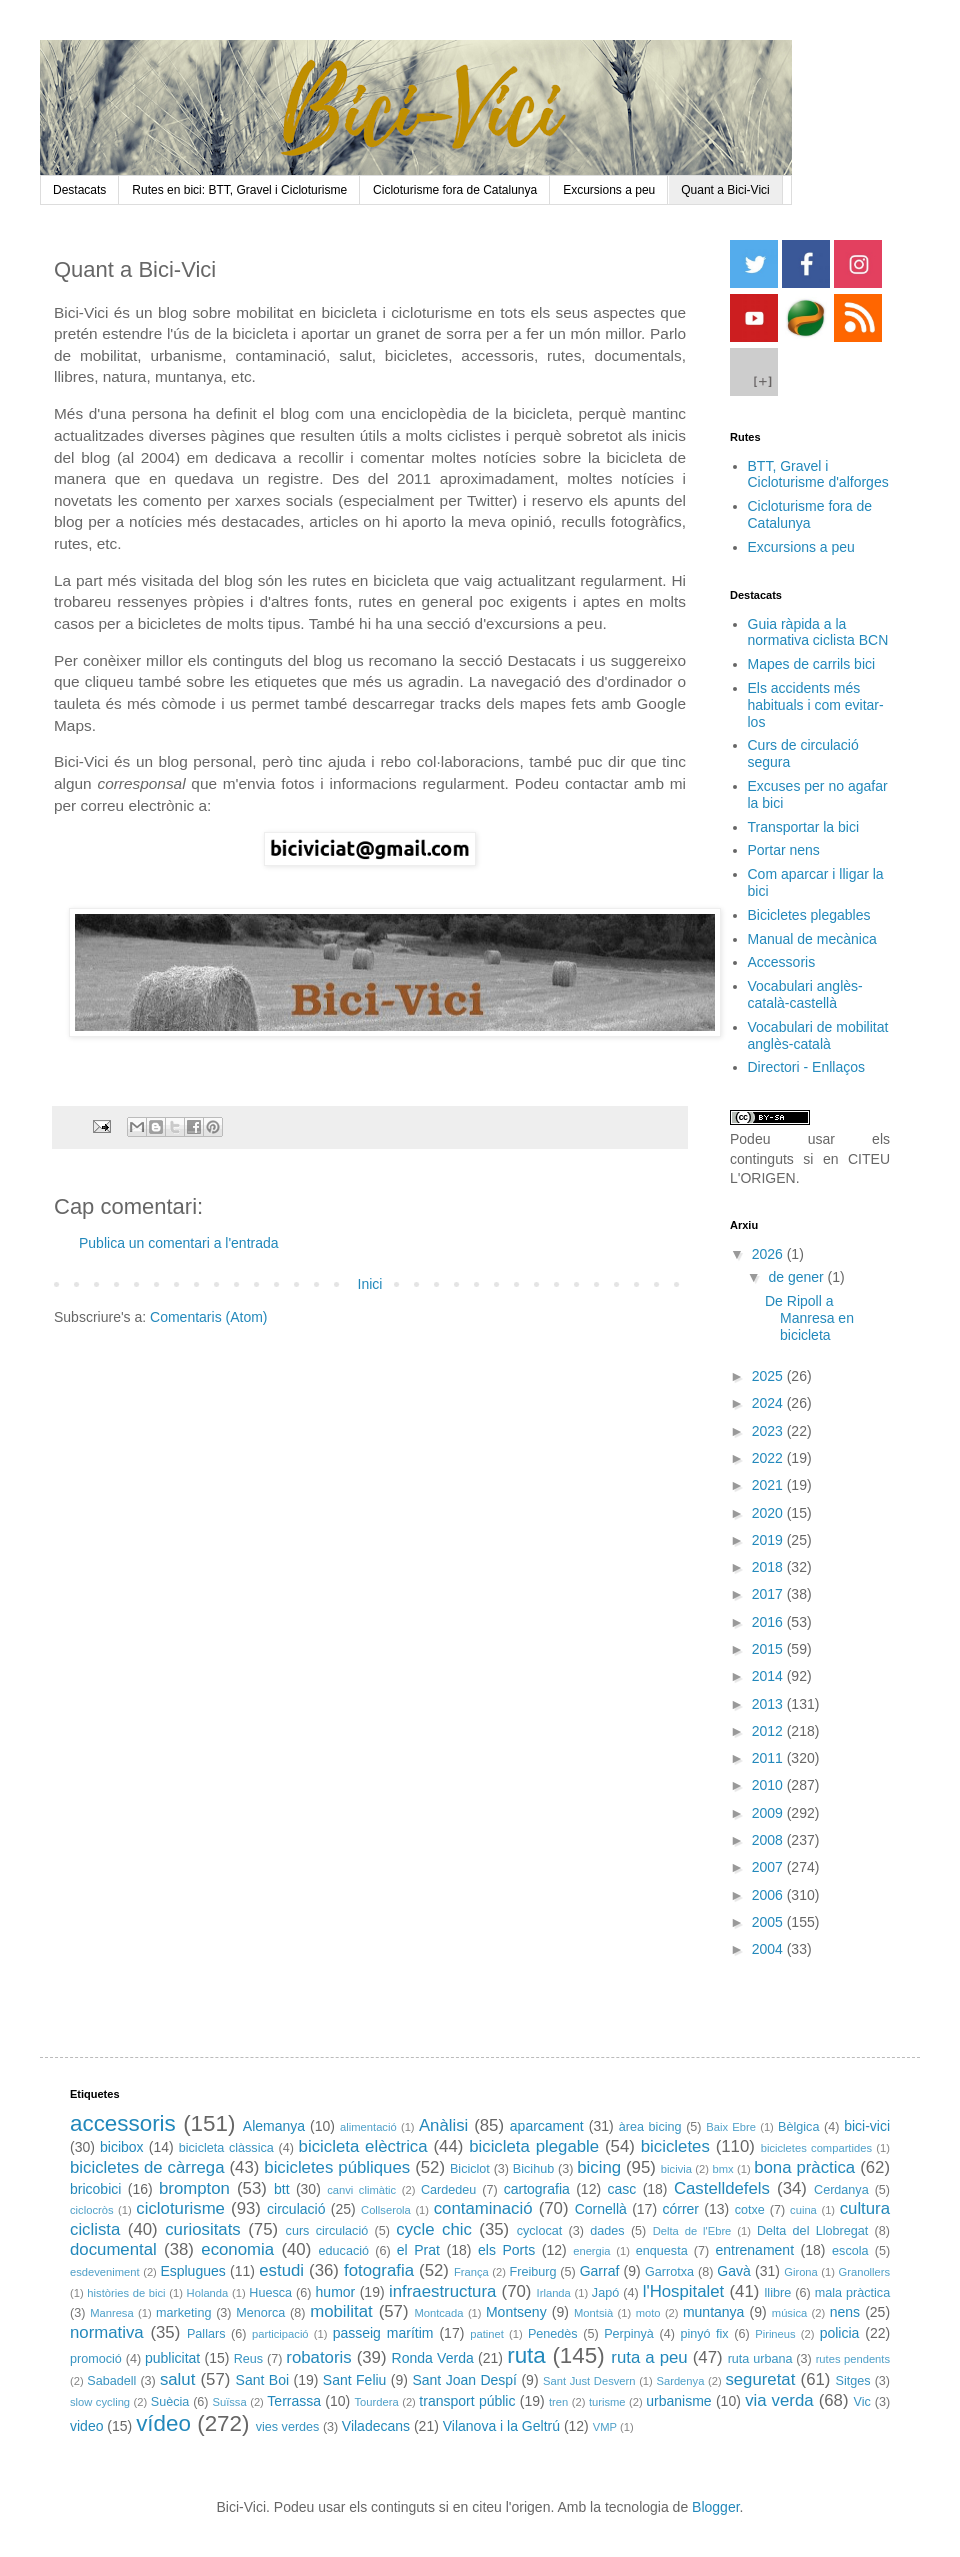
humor (336, 2292)
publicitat (172, 2358)
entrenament (754, 2250)
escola (850, 2251)
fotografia (379, 2270)
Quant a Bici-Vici (725, 190)
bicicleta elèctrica (363, 2146)
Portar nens (784, 850)
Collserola (386, 2210)
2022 (769, 1458)
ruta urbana (760, 2359)
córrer (680, 2209)
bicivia (676, 2169)
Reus (248, 2359)
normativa (107, 2332)
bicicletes (675, 2146)
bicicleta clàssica (226, 2148)
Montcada (438, 2313)
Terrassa (294, 2401)
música (789, 2313)
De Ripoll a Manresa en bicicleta (809, 1318)
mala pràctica (852, 2293)
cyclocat (540, 2231)
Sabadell (111, 2381)
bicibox (122, 2147)
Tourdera (377, 2402)
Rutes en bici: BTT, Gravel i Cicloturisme (239, 190)
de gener (797, 1277)
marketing (183, 2313)
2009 (769, 1813)
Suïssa (229, 2402)
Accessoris (782, 962)
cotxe (750, 2210)
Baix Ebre (731, 2127)
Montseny (516, 2312)
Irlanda (554, 2293)
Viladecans (376, 2426)
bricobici (95, 2189)
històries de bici (126, 2293)
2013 (769, 1704)
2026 (769, 1254)
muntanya (713, 2312)
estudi (281, 2270)
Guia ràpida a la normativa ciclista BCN (818, 632)
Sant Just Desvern (589, 2381)
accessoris (123, 2123)
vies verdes (288, 2427)
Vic (862, 2402)
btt (282, 2189)
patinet (487, 2334)
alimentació (368, 2127)
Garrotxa (669, 2272)
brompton (194, 2188)
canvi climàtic (361, 2190)
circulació (296, 2209)
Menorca (260, 2313)
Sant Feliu (355, 2380)
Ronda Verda (433, 2358)
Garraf (600, 2271)
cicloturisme (180, 2208)
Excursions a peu (609, 190)
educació (344, 2251)
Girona (801, 2272)
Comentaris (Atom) (208, 1317)
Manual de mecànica (812, 939)
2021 (769, 1485)
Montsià (593, 2313)
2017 (769, 1594)
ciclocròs (92, 2210)
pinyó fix (704, 2334)
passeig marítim (383, 2333)
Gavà (733, 2271)
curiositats (203, 2229)
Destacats (79, 190)
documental (113, 2249)
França (471, 2272)
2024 (769, 1403)
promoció (96, 2359)
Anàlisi (443, 2125)
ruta (526, 2355)
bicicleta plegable (534, 2146)
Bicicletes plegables (809, 915)
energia (591, 2251)
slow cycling (100, 2402)
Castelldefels (722, 2188)
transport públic (467, 2401)
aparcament (547, 2126)
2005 (769, 1922)
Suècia (170, 2402)
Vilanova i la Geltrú (501, 2426)
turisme (607, 2402)
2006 (769, 1895)
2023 (769, 1431)
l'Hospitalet (684, 2291)
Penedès (553, 2334)
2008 (769, 1840)
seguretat (760, 2379)
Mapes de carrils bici (812, 664)
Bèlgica (798, 2127)
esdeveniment (105, 2272)
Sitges (853, 2381)
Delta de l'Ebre (692, 2231)
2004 (769, 1949)
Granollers (865, 2272)
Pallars (206, 2334)
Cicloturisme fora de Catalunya (455, 190)
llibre (778, 2293)
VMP (605, 2427)
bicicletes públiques (337, 2167)
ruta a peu (649, 2357)
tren (558, 2402)
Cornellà (601, 2209)
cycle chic (434, 2229)
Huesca (270, 2293)
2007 (769, 1867)
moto (648, 2313)
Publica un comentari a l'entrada (179, 1243)
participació (280, 2334)
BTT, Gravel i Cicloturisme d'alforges (818, 474)
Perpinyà (629, 2334)
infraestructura (442, 2291)
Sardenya (680, 2381)
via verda (779, 2400)
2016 (769, 1622)
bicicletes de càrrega (147, 2167)
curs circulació (327, 2231)
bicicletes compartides (816, 2148)
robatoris (318, 2357)
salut (177, 2379)
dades (607, 2231)
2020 (769, 1513)
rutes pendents (853, 2359)
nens (845, 2312)
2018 (769, 1567)
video (86, 2426)
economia (237, 2249)
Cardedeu (448, 2190)
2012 (769, 1731)
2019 (769, 1540)
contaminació (483, 2208)
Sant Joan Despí (464, 2380)
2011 (769, 1758)
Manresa (112, 2313)
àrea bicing (650, 2127)
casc (621, 2189)
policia (840, 2333)
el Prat (418, 2250)
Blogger (715, 2507)
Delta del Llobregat (812, 2231)
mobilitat (341, 2311)
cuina (803, 2210)
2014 (769, 1676)
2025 (769, 1376)
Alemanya (274, 2126)
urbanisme (678, 2401)
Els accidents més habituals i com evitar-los (816, 705)
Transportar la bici (804, 827)
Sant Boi (262, 2380)
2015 (769, 1649)
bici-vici (867, 2126)
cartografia (537, 2189)
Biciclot (470, 2169)
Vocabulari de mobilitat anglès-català (818, 1035)
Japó (605, 2293)
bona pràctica (804, 2167)
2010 (769, 1785)
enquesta (662, 2251)
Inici (370, 1284)
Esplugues (192, 2271)
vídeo (163, 2423)
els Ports (506, 2250)
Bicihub (533, 2169)
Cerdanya (841, 2190)
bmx (722, 2169)
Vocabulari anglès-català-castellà (805, 994)
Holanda (208, 2293)
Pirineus (775, 2334)
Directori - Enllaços (806, 1067)
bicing (599, 2167)
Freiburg (533, 2272)
